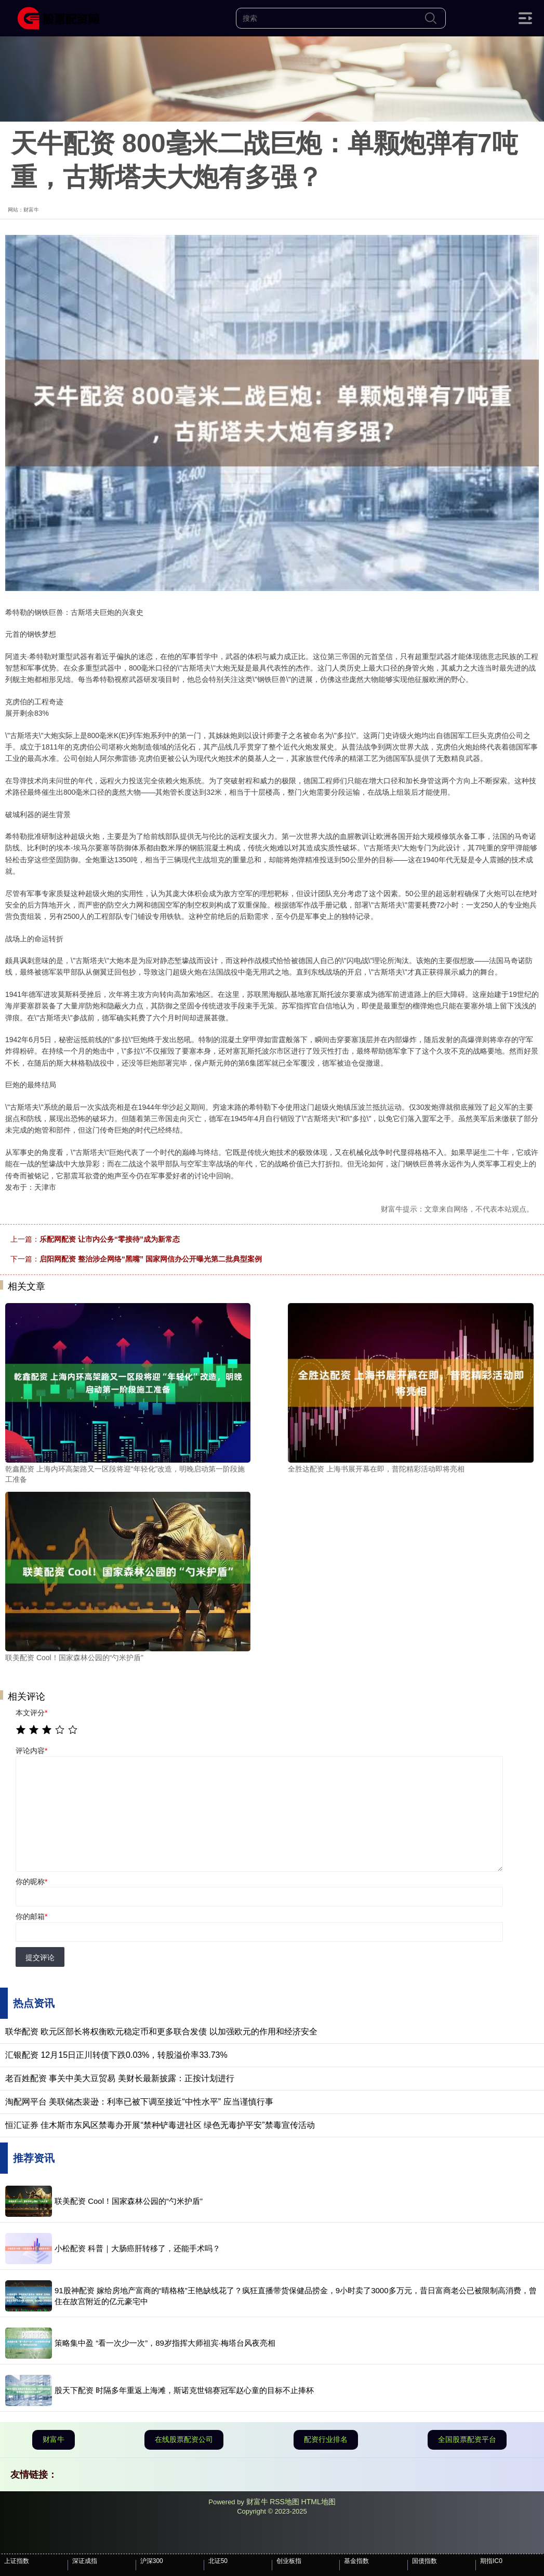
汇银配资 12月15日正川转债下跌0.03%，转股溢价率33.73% (116, 2055)
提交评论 (40, 1957)
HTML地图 (318, 2502)
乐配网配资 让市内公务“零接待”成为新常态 (109, 1239)
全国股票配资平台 (467, 2439)
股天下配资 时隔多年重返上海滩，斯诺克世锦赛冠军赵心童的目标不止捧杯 (184, 2390)
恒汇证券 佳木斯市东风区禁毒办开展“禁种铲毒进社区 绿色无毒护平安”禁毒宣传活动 (160, 2125)
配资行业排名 (326, 2439)
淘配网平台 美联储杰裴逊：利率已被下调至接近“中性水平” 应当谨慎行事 (139, 2101)
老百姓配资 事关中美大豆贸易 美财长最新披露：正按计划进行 (119, 2078)
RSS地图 (284, 2502)
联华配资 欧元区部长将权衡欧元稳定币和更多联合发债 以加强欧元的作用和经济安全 (161, 2031)
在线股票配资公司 (184, 2439)
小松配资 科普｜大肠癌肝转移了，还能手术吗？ (137, 2248)
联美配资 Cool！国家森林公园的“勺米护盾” (129, 2201)
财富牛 (53, 2439)
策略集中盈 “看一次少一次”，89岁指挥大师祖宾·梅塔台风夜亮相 (165, 2342)
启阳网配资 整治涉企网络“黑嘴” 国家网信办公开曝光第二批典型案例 (150, 1259)
